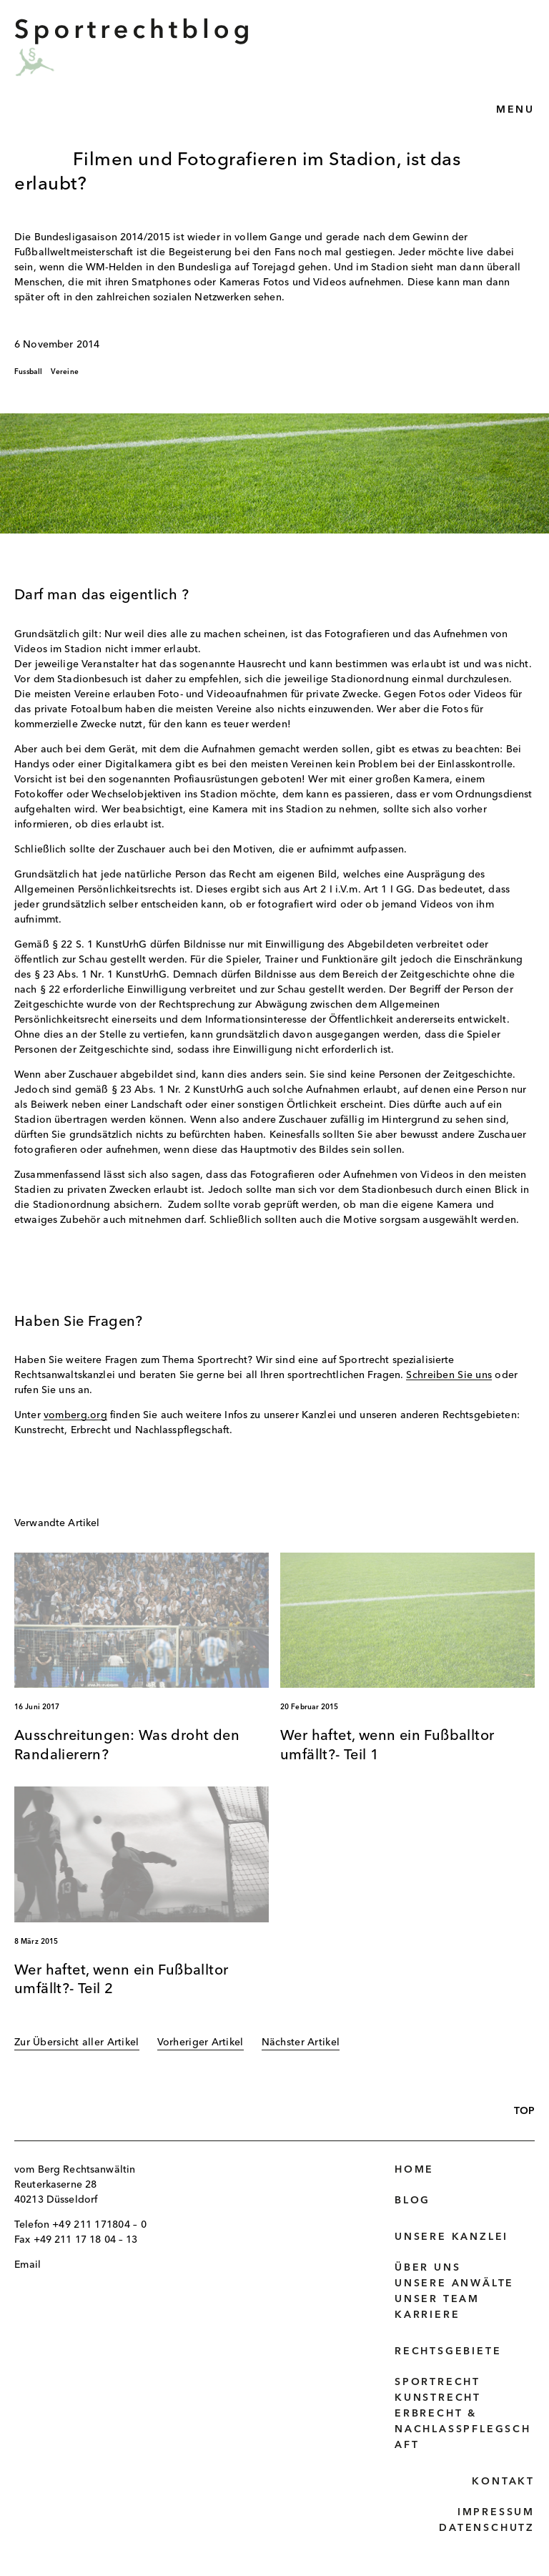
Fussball (28, 371)
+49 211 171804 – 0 (99, 2225)
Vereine (65, 371)
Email (27, 2265)
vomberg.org (75, 1415)
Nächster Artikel (301, 2042)
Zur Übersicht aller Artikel (76, 2042)
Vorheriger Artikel (200, 2042)
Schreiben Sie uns (449, 1375)
